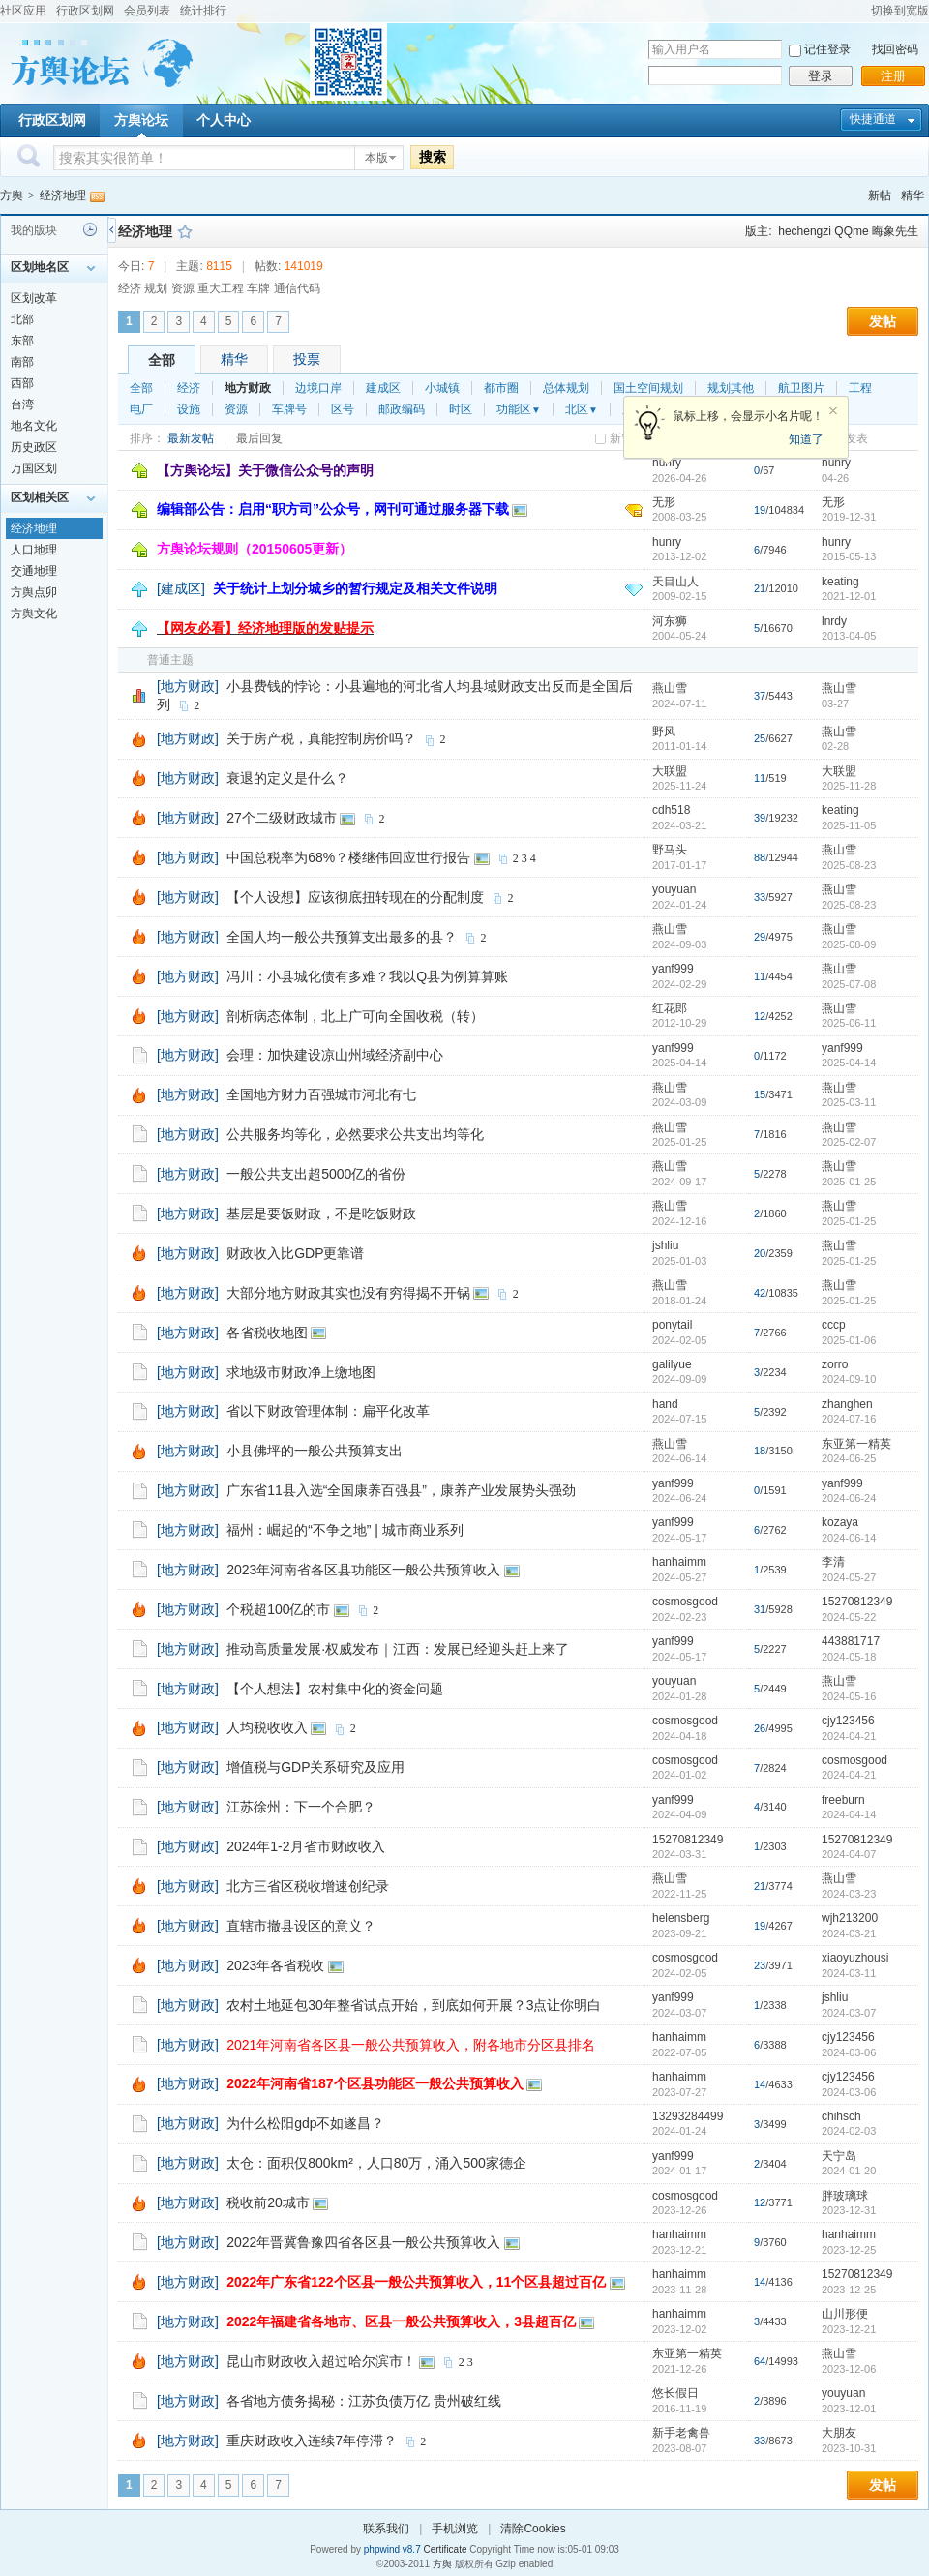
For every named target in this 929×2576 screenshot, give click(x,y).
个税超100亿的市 (278, 1609)
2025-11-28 (849, 786)
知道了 (806, 439)
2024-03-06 (849, 2052)
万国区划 (34, 468)
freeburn (843, 1800)
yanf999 (673, 968)
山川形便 (845, 2314)
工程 (860, 388)
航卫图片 (801, 388)
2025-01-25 (849, 1181)
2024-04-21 (849, 1736)
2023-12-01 (849, 2408)
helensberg (680, 1918)
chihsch (841, 2116)
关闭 (833, 411)
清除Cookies (532, 2528)
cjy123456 (848, 1720)
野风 (663, 731)
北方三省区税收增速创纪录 (307, 1886)
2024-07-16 (849, 1418)
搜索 (432, 157)
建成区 (383, 388)
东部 (22, 340)
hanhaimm (679, 1562)
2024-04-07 (849, 1854)
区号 (342, 409)
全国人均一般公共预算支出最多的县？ (341, 936)
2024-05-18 (849, 1656)
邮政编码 (401, 409)
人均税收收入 (267, 1727)
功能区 (518, 409)
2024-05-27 (849, 1577)
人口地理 (34, 549)
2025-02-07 (849, 1142)
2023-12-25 (849, 2250)
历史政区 (34, 447)
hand (665, 1404)
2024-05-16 (849, 1696)
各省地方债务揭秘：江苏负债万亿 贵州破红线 (363, 2401)
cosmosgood (685, 1601)
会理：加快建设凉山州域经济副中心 (334, 1055)
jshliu (665, 1245)
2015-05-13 (849, 556)
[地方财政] (188, 686)
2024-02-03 (849, 2131)
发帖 (882, 321)
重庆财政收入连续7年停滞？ (311, 2440)
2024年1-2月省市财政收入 (305, 1846)
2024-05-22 (849, 1617)
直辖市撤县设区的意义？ (300, 1925)
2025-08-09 (849, 944)
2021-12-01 (849, 596)
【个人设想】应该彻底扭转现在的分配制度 (355, 897)
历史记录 (90, 229)
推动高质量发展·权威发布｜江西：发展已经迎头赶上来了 (397, 1649)
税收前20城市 (268, 2202)
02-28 (835, 746)
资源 (236, 409)
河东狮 (669, 621)
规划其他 (730, 388)
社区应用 (23, 10)
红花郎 (669, 1008)
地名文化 (34, 426)
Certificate (444, 2549)
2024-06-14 (849, 1537)
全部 (161, 360)
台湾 (22, 404)
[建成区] (181, 588)
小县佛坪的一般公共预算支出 (314, 1450)
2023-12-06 (849, 2369)
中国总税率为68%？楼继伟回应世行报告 (348, 857)
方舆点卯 (34, 592)
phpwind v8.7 (392, 2549)
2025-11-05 (849, 825)
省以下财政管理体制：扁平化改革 (328, 1411)
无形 (663, 502)
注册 (893, 76)
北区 (581, 409)
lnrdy (834, 621)
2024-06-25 (849, 1458)
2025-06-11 (849, 1023)
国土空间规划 (648, 388)
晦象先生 (895, 231)
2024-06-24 (849, 1498)
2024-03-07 (849, 2013)
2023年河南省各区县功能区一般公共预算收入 (363, 1569)
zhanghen (847, 1404)
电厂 (141, 409)
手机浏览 (455, 2528)
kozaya (840, 1522)
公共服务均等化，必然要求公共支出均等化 (355, 1134)
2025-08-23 (849, 865)
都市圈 (501, 388)
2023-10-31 (849, 2448)
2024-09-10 (849, 1379)
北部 (22, 319)
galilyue (672, 1364)
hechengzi (804, 231)
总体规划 (566, 388)
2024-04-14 (849, 1814)
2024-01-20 (849, 2170)
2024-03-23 (849, 1894)
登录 (820, 76)
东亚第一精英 (856, 1444)
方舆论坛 (141, 120)
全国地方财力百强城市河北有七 (321, 1094)
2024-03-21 (849, 1933)
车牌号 (289, 409)
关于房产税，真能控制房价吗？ (321, 738)
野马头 (669, 849)
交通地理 (34, 571)
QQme (851, 231)
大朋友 (839, 2433)
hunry (836, 462)
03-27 (835, 703)
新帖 (879, 195)
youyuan (674, 889)
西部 (22, 383)
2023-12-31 (849, 2210)
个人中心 (223, 120)
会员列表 (147, 10)
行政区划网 (85, 10)
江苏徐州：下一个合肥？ (300, 1806)
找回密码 (895, 49)
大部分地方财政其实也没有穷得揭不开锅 (348, 1293)
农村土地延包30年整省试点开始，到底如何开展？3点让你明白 (413, 2005)
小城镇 (442, 388)
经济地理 (63, 195)
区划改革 (34, 298)
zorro (835, 1364)
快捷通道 (873, 119)
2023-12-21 (849, 2329)
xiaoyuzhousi (855, 1957)
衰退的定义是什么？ (287, 778)
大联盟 (669, 771)
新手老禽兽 (681, 2433)
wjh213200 (850, 1918)
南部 (22, 362)
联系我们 (386, 2528)
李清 (833, 1562)
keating (840, 581)
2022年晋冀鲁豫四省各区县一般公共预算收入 (363, 2242)
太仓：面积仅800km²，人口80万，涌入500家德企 (376, 2163)
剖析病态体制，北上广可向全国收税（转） (355, 1016)
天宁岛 (839, 2156)
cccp (834, 1325)
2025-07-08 (849, 984)
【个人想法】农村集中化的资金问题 (334, 1688)
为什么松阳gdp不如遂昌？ (305, 2123)
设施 (188, 409)
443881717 (851, 1641)
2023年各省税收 (275, 1965)
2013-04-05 (849, 636)
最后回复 (259, 438)
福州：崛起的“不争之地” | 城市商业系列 (345, 1530)
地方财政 (248, 388)
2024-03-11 (849, 1973)
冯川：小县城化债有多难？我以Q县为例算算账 (367, 976)
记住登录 (827, 49)
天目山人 (675, 581)
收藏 (185, 231)
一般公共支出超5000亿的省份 (315, 1174)
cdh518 (671, 810)
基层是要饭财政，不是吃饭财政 (321, 1213)
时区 (460, 409)
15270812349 (857, 1601)
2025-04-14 (849, 1062)
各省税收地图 (267, 1332)
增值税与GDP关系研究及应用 (315, 1767)
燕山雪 (669, 688)
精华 (912, 195)
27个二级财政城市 (281, 817)
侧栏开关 (111, 230)
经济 (188, 388)
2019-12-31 (849, 517)
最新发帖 (190, 438)
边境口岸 (318, 388)
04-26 (835, 478)
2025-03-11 (849, 1102)
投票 (306, 359)
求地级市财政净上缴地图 (300, 1372)
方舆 (11, 195)
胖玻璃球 (845, 2195)
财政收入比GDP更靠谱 (295, 1253)
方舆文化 (34, 613)
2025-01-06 (849, 1340)
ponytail (672, 1325)
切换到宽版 (900, 10)
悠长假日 (675, 2393)
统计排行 (203, 10)
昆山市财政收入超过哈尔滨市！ (321, 2361)
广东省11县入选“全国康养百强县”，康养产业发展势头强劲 (401, 1490)
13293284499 (687, 2116)
